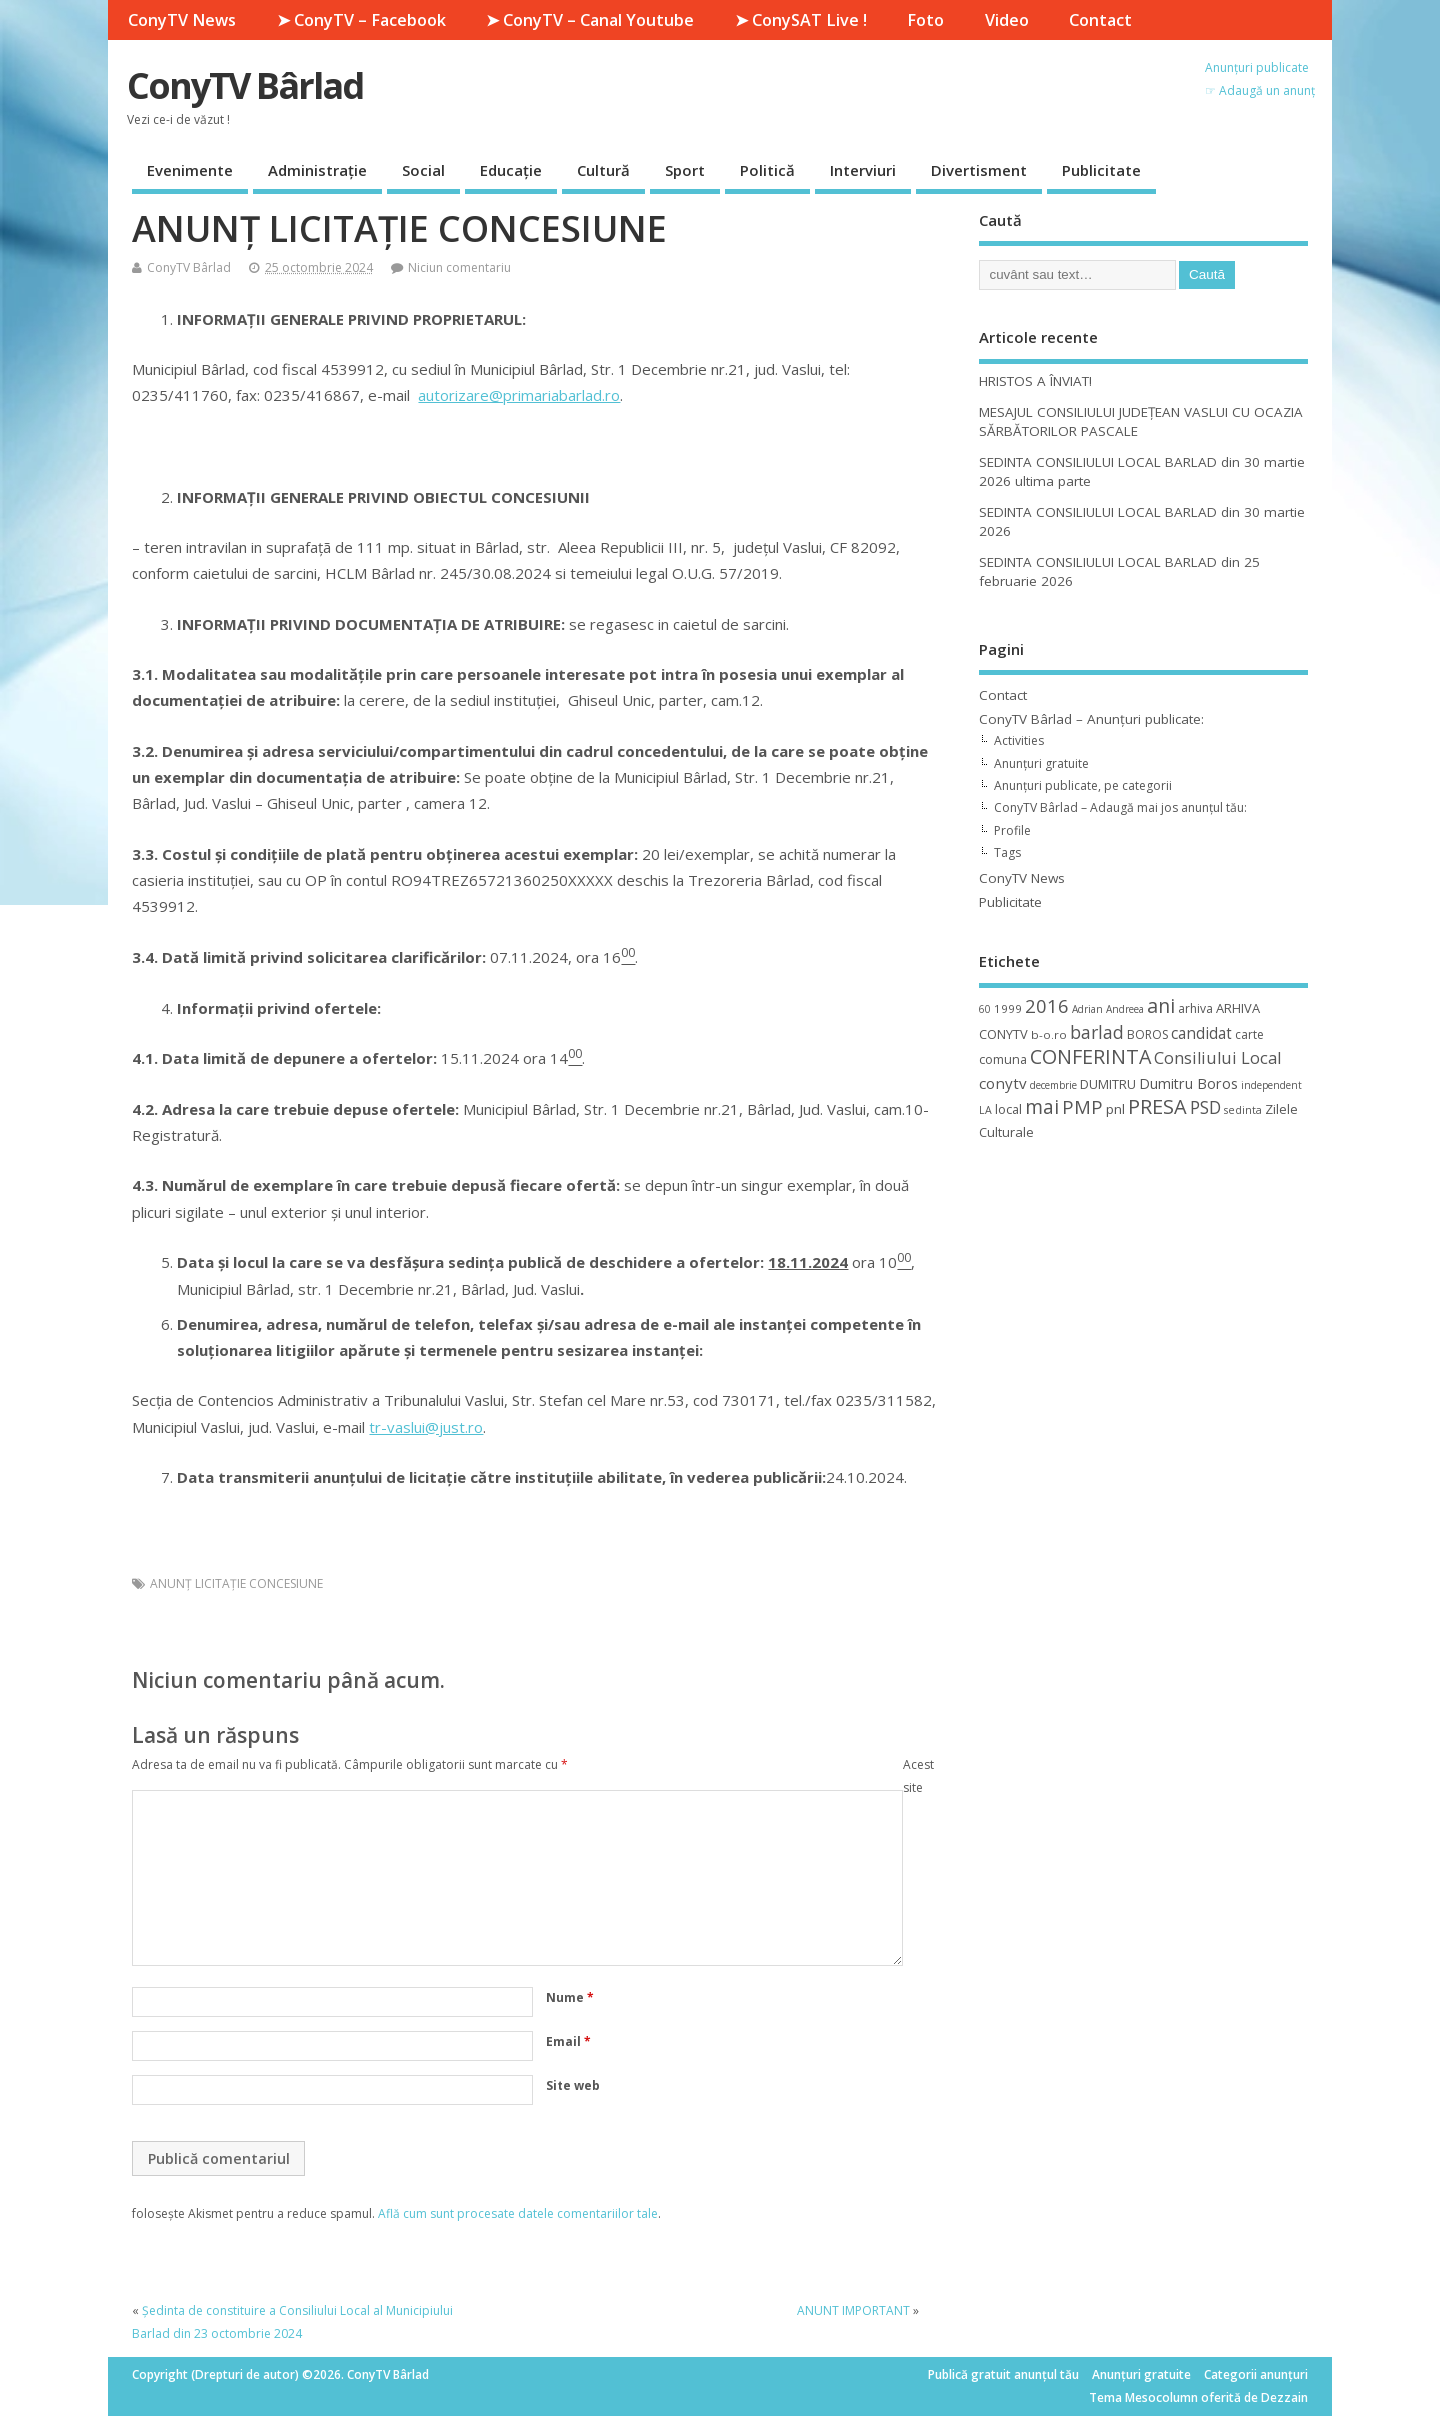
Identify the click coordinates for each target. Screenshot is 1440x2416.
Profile (1012, 830)
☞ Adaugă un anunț (1260, 90)
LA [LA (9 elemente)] (985, 1110)
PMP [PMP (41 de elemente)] (1082, 1106)
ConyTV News (182, 20)
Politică (767, 170)
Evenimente (190, 170)
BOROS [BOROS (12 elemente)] (1147, 1034)
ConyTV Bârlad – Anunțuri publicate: (1091, 719)
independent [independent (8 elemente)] (1271, 1085)
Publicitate (1101, 170)
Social (423, 170)
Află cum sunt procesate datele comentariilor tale (518, 2213)
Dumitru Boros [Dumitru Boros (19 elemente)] (1188, 1083)
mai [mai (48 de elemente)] (1042, 1106)
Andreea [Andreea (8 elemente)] (1125, 1009)
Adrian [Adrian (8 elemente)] (1087, 1009)
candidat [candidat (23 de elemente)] (1201, 1033)
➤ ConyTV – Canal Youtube (590, 20)
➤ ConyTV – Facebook (361, 20)
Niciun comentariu (459, 267)
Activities (1019, 740)
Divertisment (979, 170)
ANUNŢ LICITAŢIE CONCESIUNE (236, 1583)
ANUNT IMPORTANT (853, 2310)
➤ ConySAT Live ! (801, 20)
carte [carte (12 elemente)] (1249, 1034)
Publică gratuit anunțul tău (1003, 2374)
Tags (1007, 852)
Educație (511, 170)
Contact (1100, 20)
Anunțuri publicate (1257, 67)
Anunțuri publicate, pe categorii (1083, 785)
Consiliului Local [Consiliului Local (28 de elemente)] (1217, 1058)
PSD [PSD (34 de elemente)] (1205, 1107)
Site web (573, 2085)
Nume (570, 1997)
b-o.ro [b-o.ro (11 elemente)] (1049, 1034)
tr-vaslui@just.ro (426, 1427)
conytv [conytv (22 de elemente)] (1003, 1083)
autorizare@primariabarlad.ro (519, 395)
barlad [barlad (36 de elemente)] (1097, 1032)
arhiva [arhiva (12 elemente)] (1195, 1008)
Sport (685, 170)
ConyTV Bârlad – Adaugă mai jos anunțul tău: (1120, 807)
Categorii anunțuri (1256, 2374)
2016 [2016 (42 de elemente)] (1047, 1005)
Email (568, 2041)
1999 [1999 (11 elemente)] (1008, 1008)
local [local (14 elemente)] (1008, 1109)
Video (1007, 20)
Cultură (603, 170)
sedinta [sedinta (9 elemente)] (1243, 1110)
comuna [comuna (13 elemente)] (1003, 1059)
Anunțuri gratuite (1041, 763)
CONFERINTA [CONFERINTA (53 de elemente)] (1090, 1056)
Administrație (317, 170)
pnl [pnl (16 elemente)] (1115, 1109)
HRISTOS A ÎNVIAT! (1035, 381)
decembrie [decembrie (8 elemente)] (1053, 1085)
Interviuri (863, 170)
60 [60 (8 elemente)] (985, 1009)
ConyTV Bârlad (245, 85)
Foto (925, 20)
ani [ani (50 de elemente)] (1161, 1005)
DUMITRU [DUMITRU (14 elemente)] (1108, 1084)
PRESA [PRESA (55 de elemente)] (1157, 1106)
